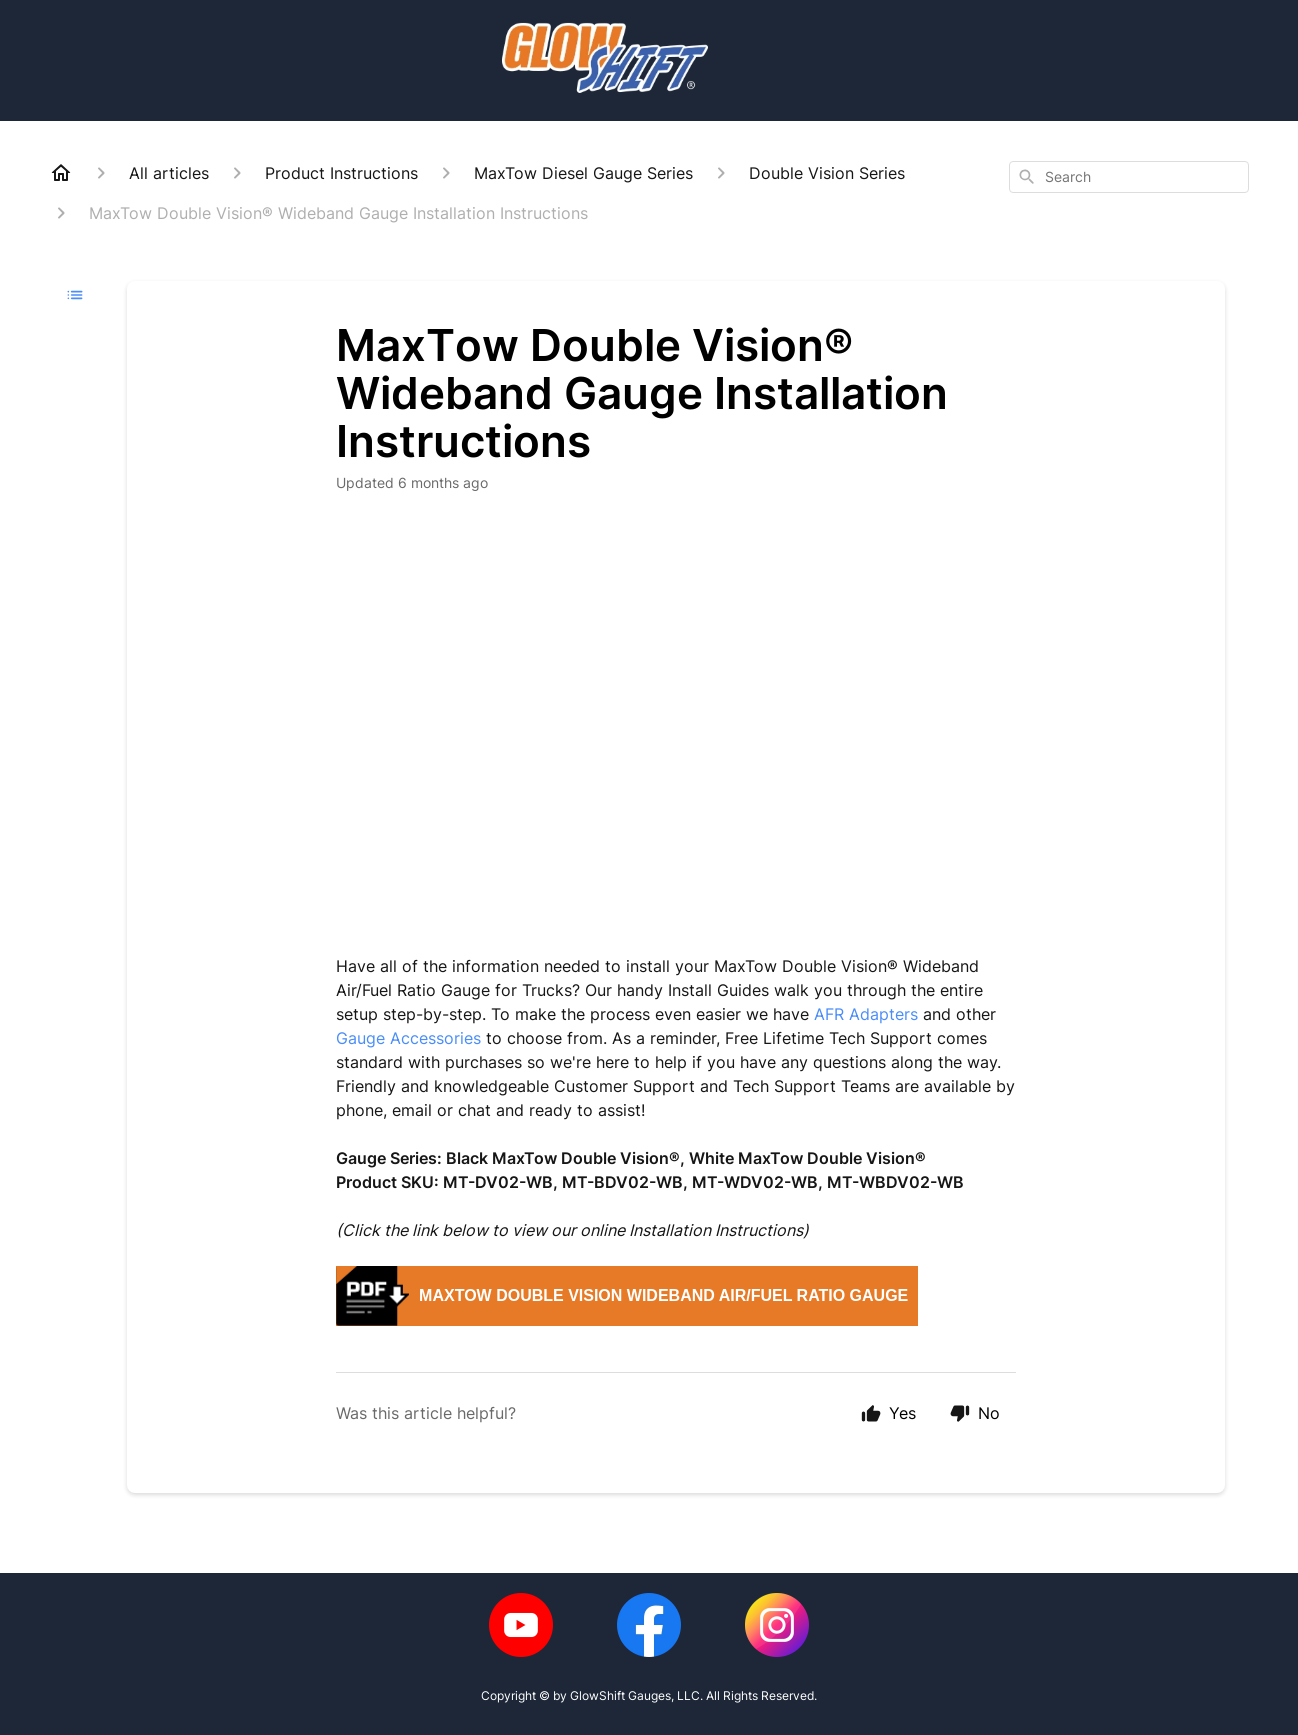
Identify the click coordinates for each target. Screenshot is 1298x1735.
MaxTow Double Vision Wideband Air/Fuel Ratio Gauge (663, 1295)
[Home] (61, 173)
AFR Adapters (866, 1014)
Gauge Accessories (408, 1038)
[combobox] (1129, 177)
